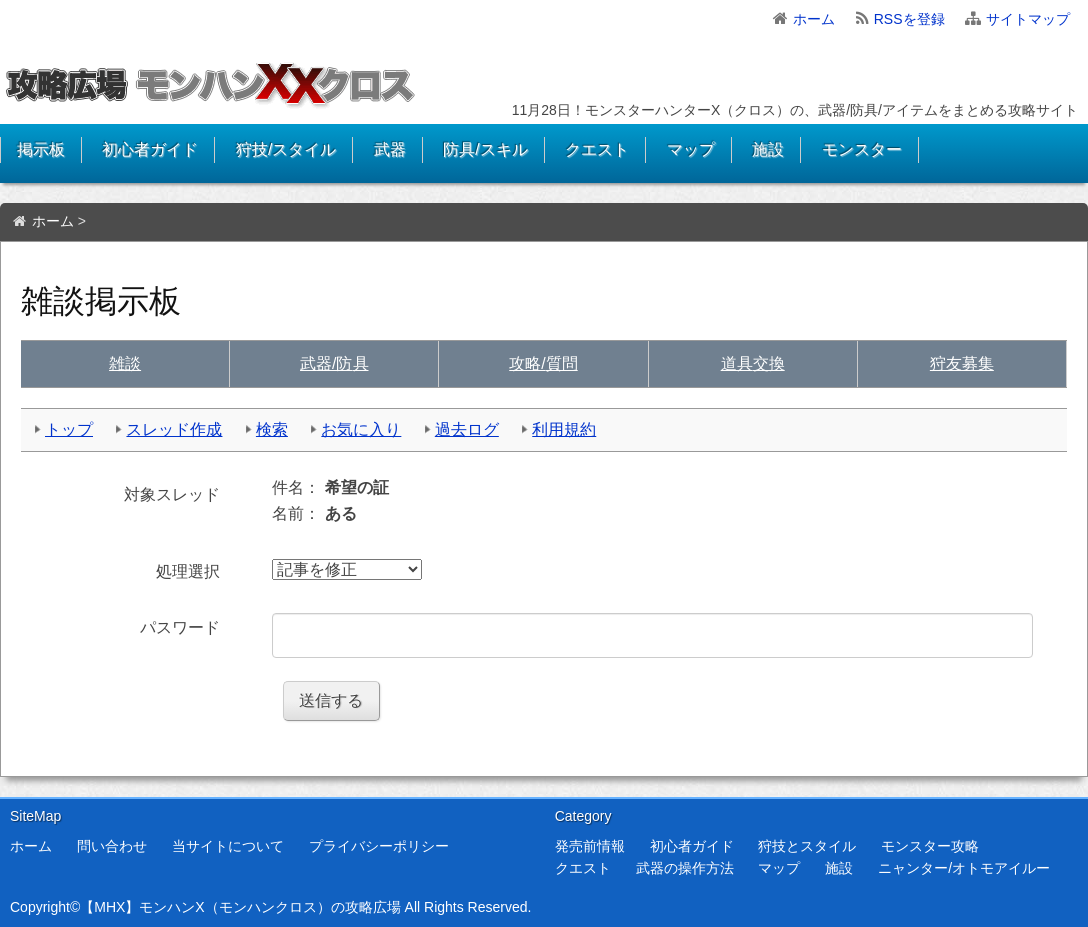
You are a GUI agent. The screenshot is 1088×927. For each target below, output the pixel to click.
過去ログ (467, 429)
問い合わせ (112, 846)
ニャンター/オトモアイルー (964, 868)
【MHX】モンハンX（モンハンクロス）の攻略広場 (240, 907)
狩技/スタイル (286, 149)
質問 (543, 363)
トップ (69, 429)
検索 (272, 429)
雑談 (125, 363)
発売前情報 (590, 846)
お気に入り (361, 429)
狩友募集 (962, 363)
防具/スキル (485, 149)
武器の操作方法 (685, 868)
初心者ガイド (150, 149)
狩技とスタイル (807, 846)
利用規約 (564, 429)
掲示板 (41, 149)
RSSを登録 (909, 19)
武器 (390, 149)
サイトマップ (1028, 19)
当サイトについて (228, 846)
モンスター (862, 149)
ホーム (814, 19)
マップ (691, 149)
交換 (753, 363)
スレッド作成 (174, 429)
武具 (334, 363)
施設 (768, 149)
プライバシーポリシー (379, 846)
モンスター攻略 (930, 846)
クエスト (597, 149)
